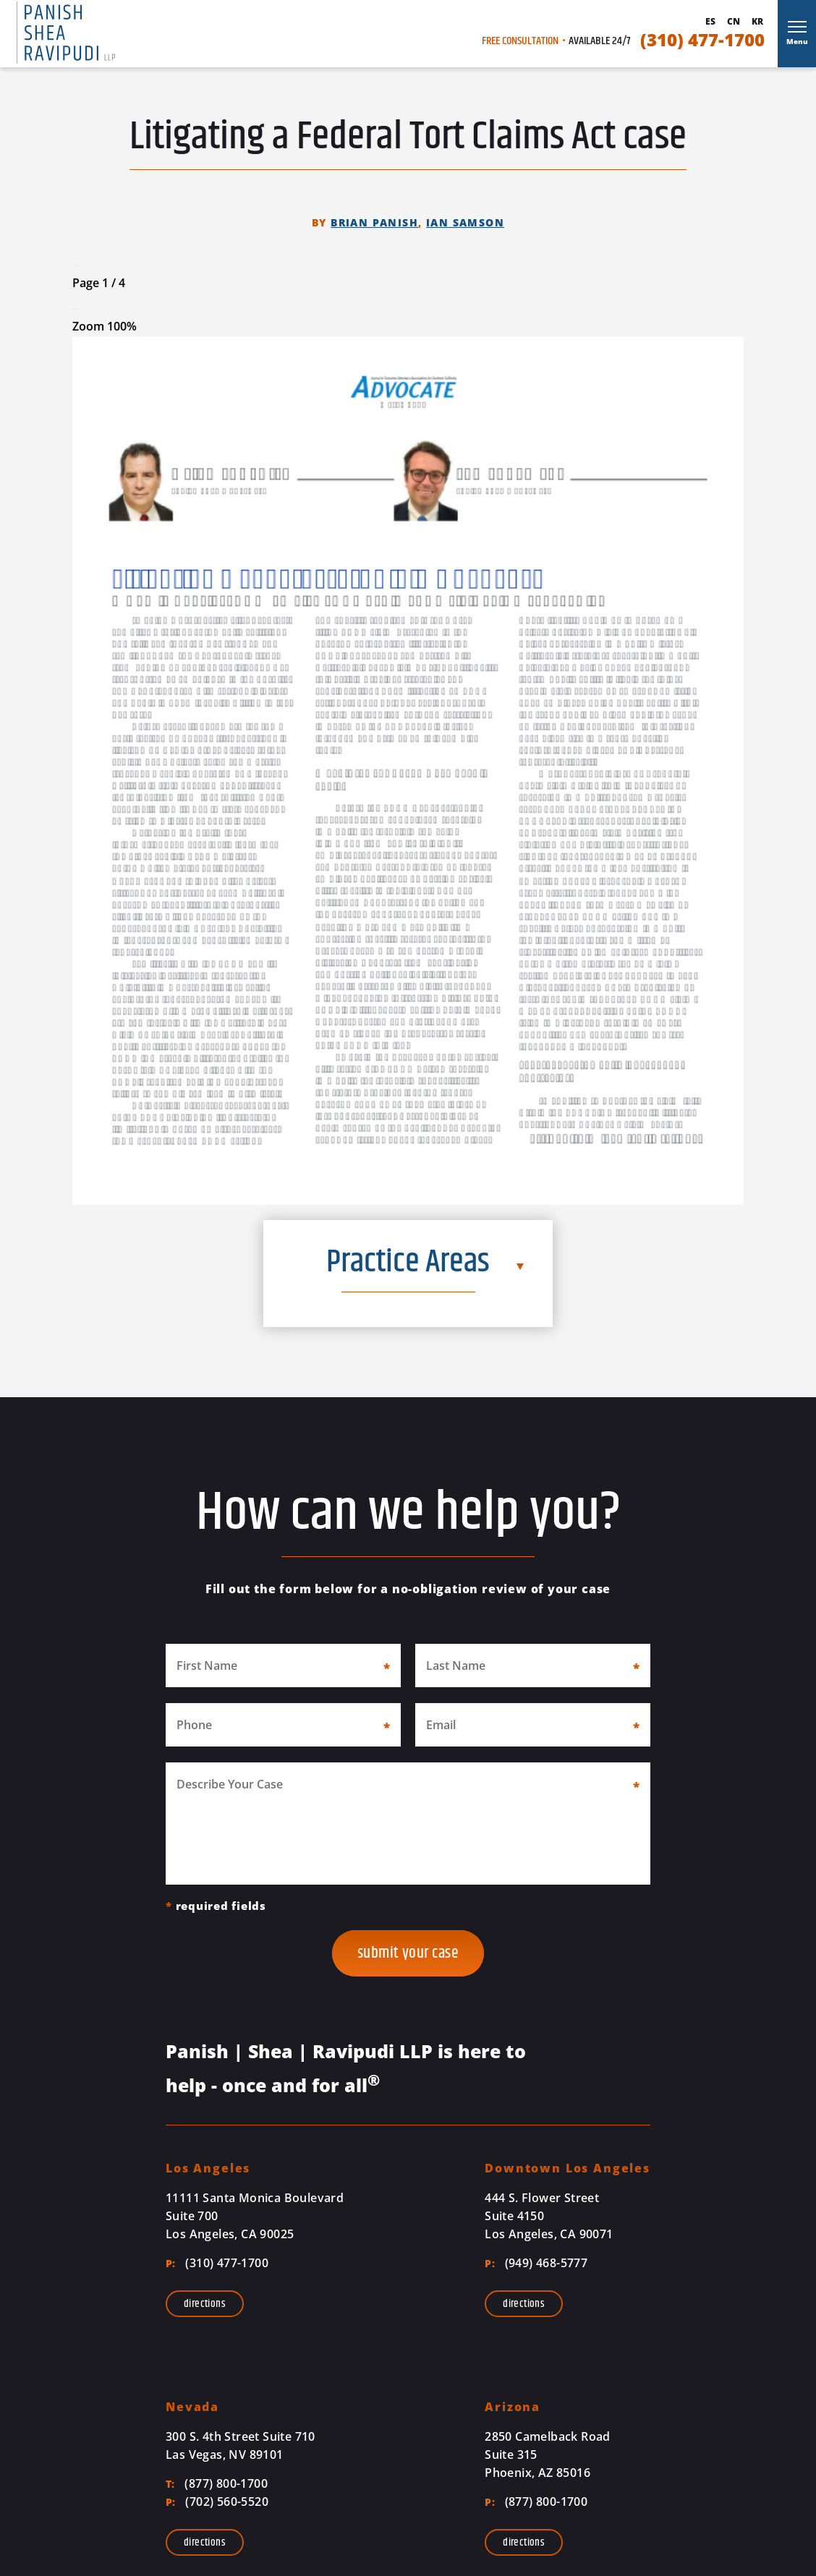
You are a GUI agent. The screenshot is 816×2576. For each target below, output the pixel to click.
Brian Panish (374, 222)
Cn (733, 22)
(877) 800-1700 (217, 2483)
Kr (757, 22)
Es (710, 22)
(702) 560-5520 (217, 2501)
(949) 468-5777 (536, 2263)
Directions (205, 2303)
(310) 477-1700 (702, 39)
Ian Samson (465, 222)
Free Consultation (520, 41)
